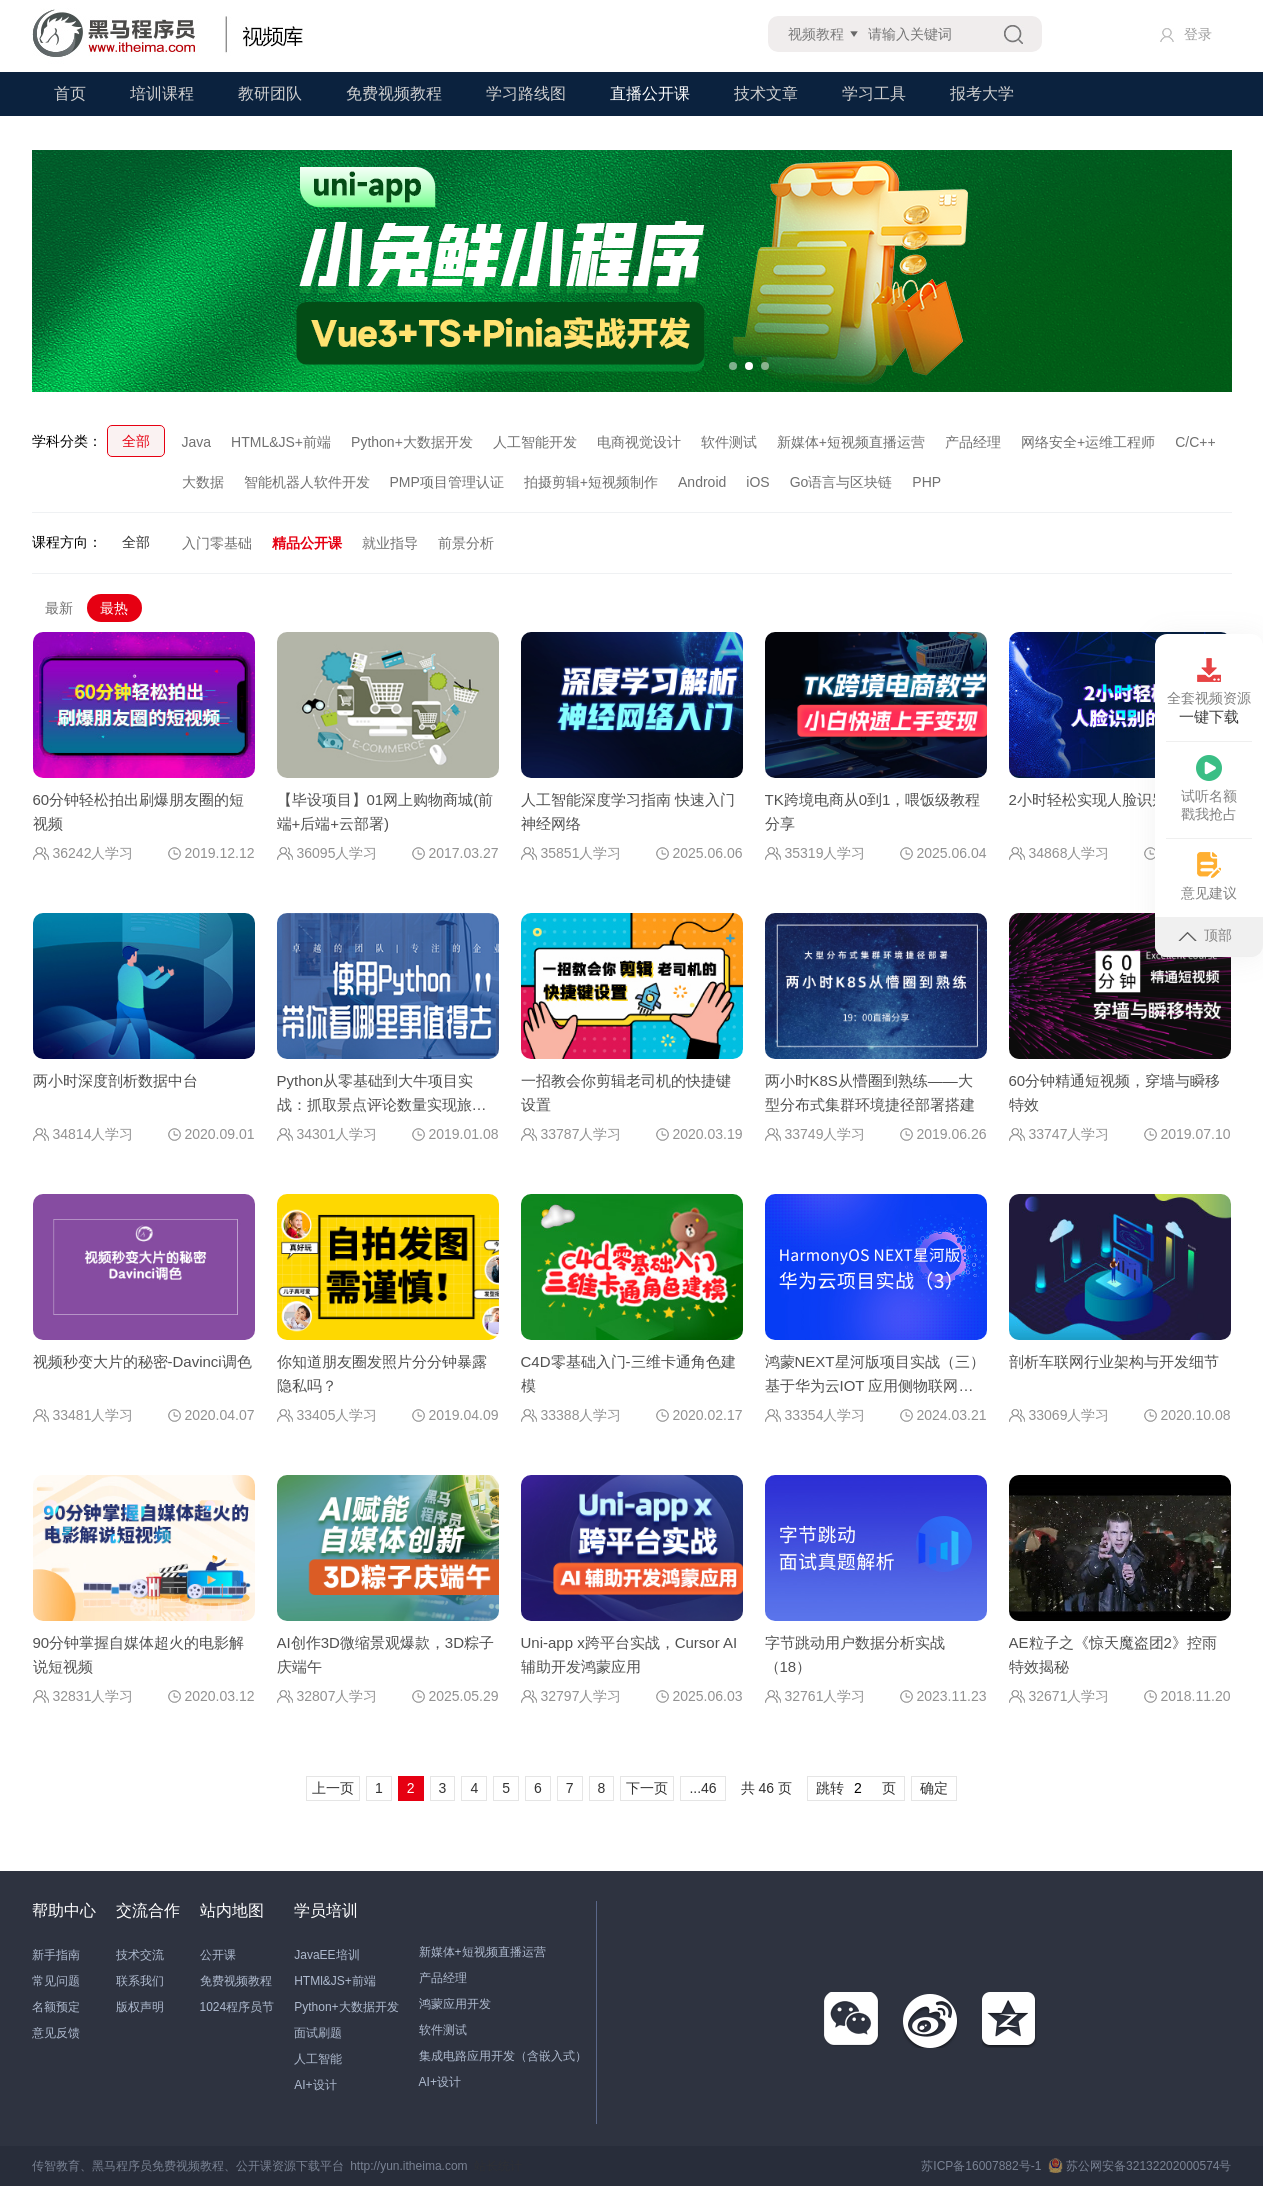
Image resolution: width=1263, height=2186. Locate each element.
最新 (59, 608)
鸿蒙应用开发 (455, 2004)
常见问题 (56, 1981)
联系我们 (140, 1981)
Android (702, 482)
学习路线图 (526, 93)
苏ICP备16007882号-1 (981, 2166)
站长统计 (498, 2166)
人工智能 (318, 2059)
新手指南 (56, 1955)
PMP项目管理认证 (447, 482)
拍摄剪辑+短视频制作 (591, 482)
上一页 (333, 1788)
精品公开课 (307, 543)
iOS (757, 482)
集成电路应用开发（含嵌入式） (503, 2056)
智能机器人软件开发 (307, 482)
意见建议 (1209, 876)
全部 (136, 441)
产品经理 (973, 442)
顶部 (1205, 935)
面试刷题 (318, 2033)
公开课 (218, 1955)
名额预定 (56, 2007)
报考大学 (982, 93)
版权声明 (140, 2007)
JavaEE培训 (326, 1955)
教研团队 (270, 93)
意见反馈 (56, 2033)
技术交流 (140, 1955)
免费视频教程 (394, 93)
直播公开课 (650, 93)
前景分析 (466, 543)
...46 (702, 1788)
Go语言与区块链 (841, 482)
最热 (114, 608)
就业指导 (390, 543)
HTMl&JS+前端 (335, 1981)
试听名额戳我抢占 (1209, 788)
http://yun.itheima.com (408, 2166)
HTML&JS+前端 (281, 442)
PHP (926, 482)
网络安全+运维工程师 (1088, 442)
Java (197, 442)
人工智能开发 (535, 442)
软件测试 (729, 442)
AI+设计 (315, 2085)
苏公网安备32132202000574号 (1139, 2166)
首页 (70, 93)
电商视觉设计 (639, 442)
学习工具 (874, 93)
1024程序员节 (237, 2007)
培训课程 (162, 93)
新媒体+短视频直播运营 (851, 442)
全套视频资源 (1209, 692)
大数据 (203, 482)
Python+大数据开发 (412, 442)
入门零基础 (217, 543)
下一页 (647, 1788)
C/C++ (1195, 442)
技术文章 (766, 93)
